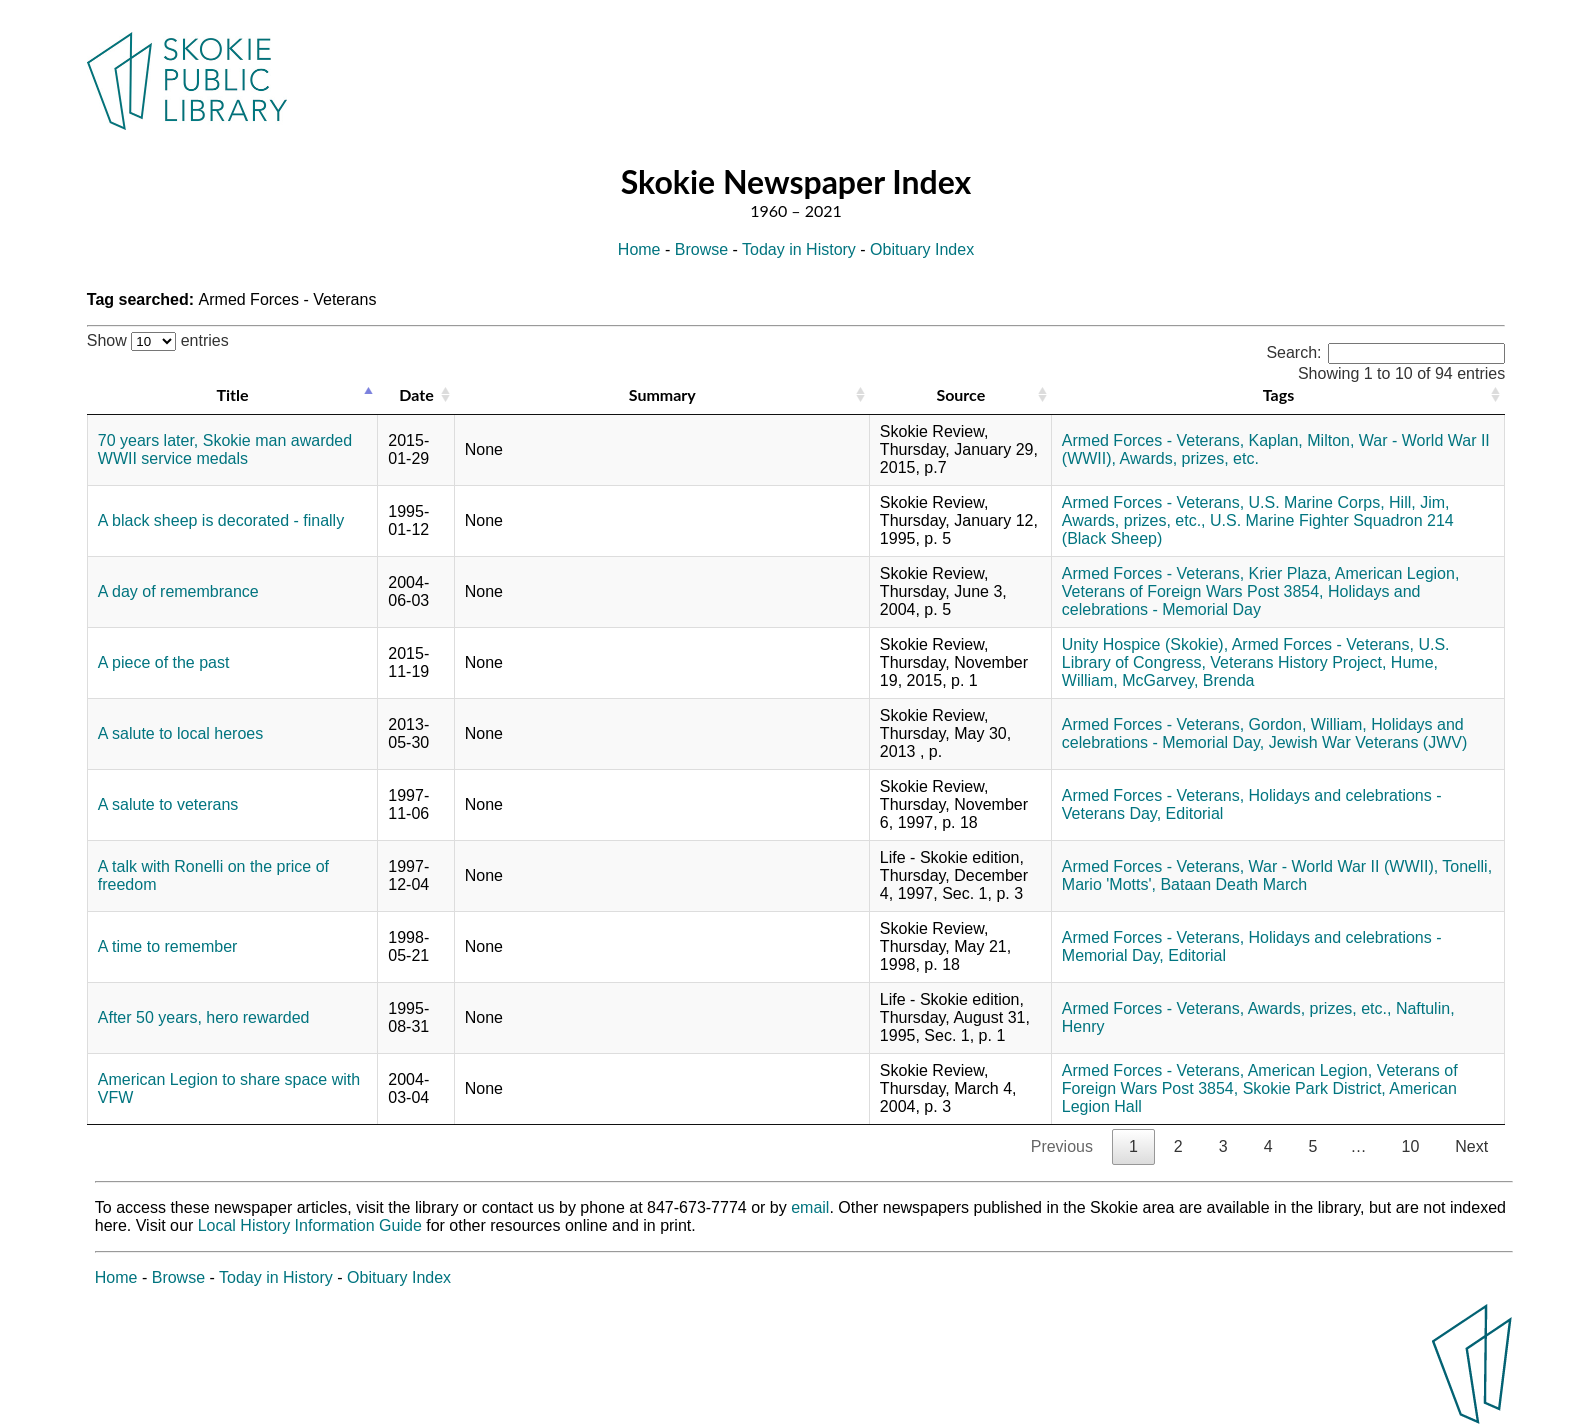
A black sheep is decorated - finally (221, 520)
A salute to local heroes (180, 733)
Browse (701, 249)
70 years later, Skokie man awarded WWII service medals (225, 449)
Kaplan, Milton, (1302, 440)
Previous (1062, 1146)
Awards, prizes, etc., (1134, 520)
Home (639, 249)
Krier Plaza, (1290, 573)
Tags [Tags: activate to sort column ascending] (1278, 394)
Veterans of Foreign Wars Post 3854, (1193, 591)
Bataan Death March (1233, 884)
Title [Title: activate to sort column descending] (233, 394)
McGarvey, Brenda (1188, 680)
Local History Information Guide (310, 1225)
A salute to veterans (168, 804)
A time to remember (168, 946)
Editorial (1195, 813)
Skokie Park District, (1314, 1088)
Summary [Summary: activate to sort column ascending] (662, 394)
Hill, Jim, (1419, 502)
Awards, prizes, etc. (1189, 458)
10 (1410, 1146)
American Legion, (1397, 573)
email (810, 1207)
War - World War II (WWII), (1344, 866)
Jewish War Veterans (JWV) (1368, 742)
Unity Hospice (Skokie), (1145, 644)
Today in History (799, 249)
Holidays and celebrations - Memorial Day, (1263, 733)
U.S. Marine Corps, (1317, 502)
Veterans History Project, (1298, 662)
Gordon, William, (1308, 724)
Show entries (158, 340)
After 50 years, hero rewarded (204, 1017)
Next (1471, 1146)
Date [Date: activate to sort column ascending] (416, 394)
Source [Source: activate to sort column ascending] (960, 394)
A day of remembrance (178, 591)
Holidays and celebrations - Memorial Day (1241, 600)
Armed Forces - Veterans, (1153, 440)
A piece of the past (164, 662)
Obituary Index (922, 249)
